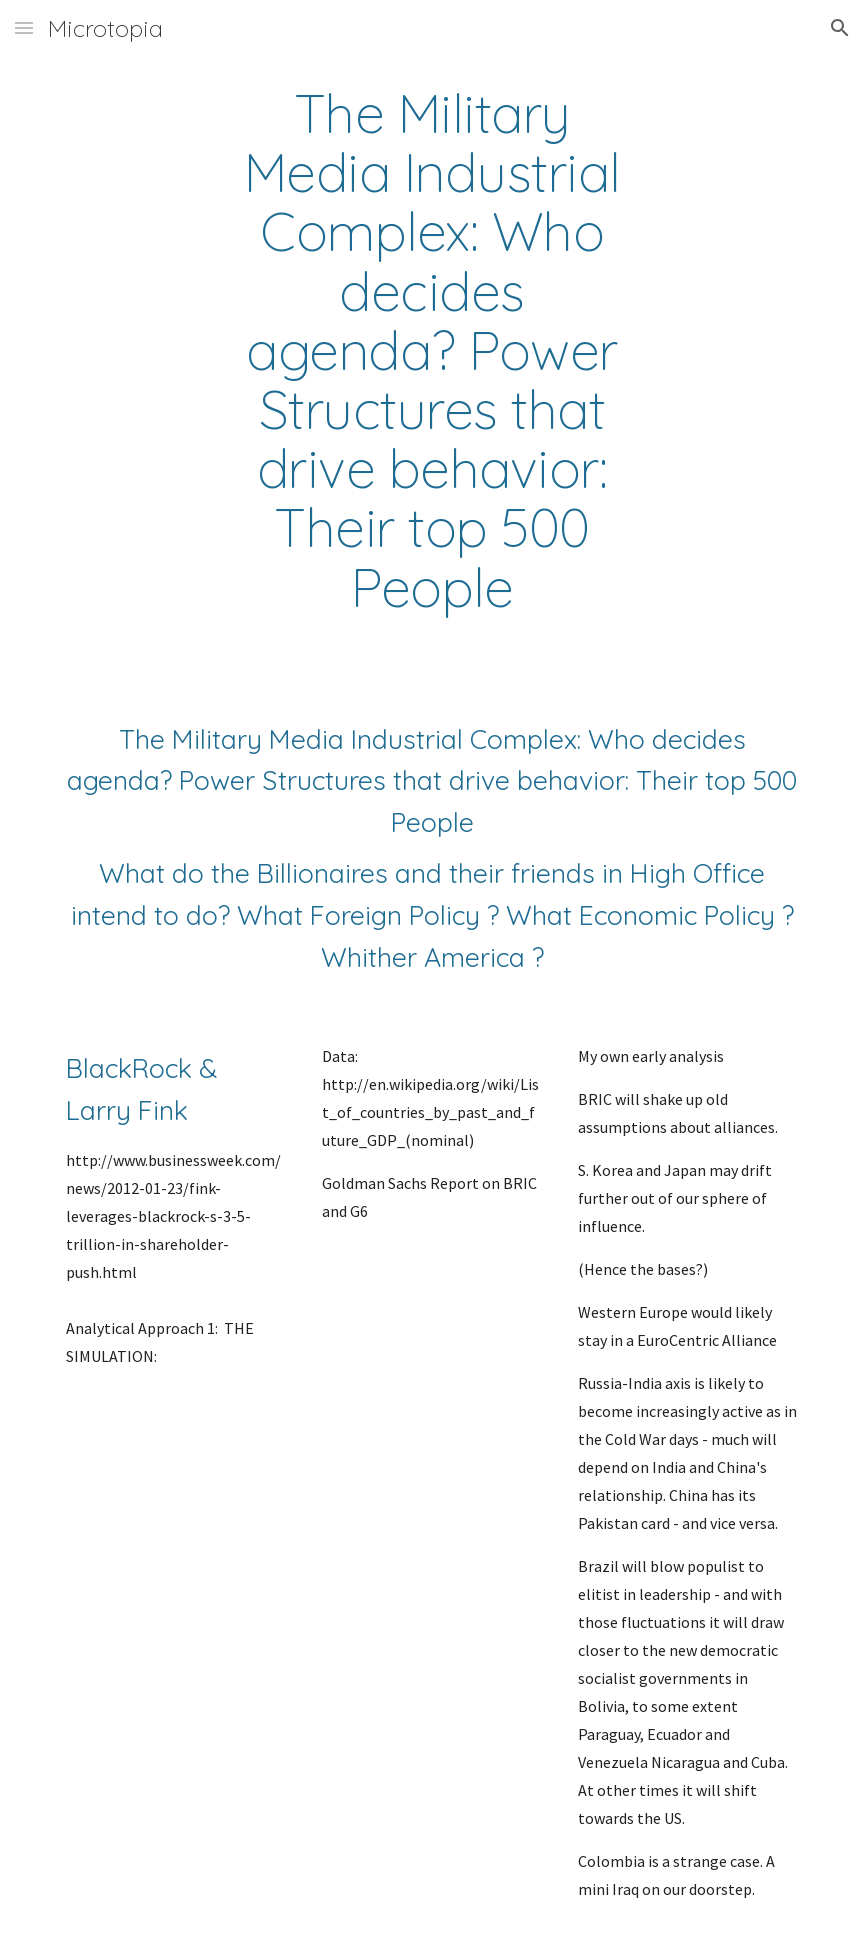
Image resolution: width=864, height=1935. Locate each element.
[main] (432, 350)
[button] (24, 27)
